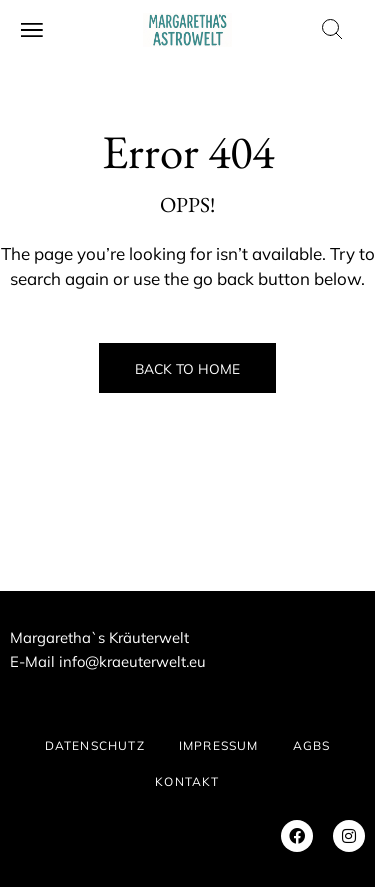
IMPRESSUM (219, 745)
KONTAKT (187, 781)
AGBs (312, 745)
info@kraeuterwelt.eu (132, 661)
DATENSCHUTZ (95, 745)
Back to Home (187, 368)
